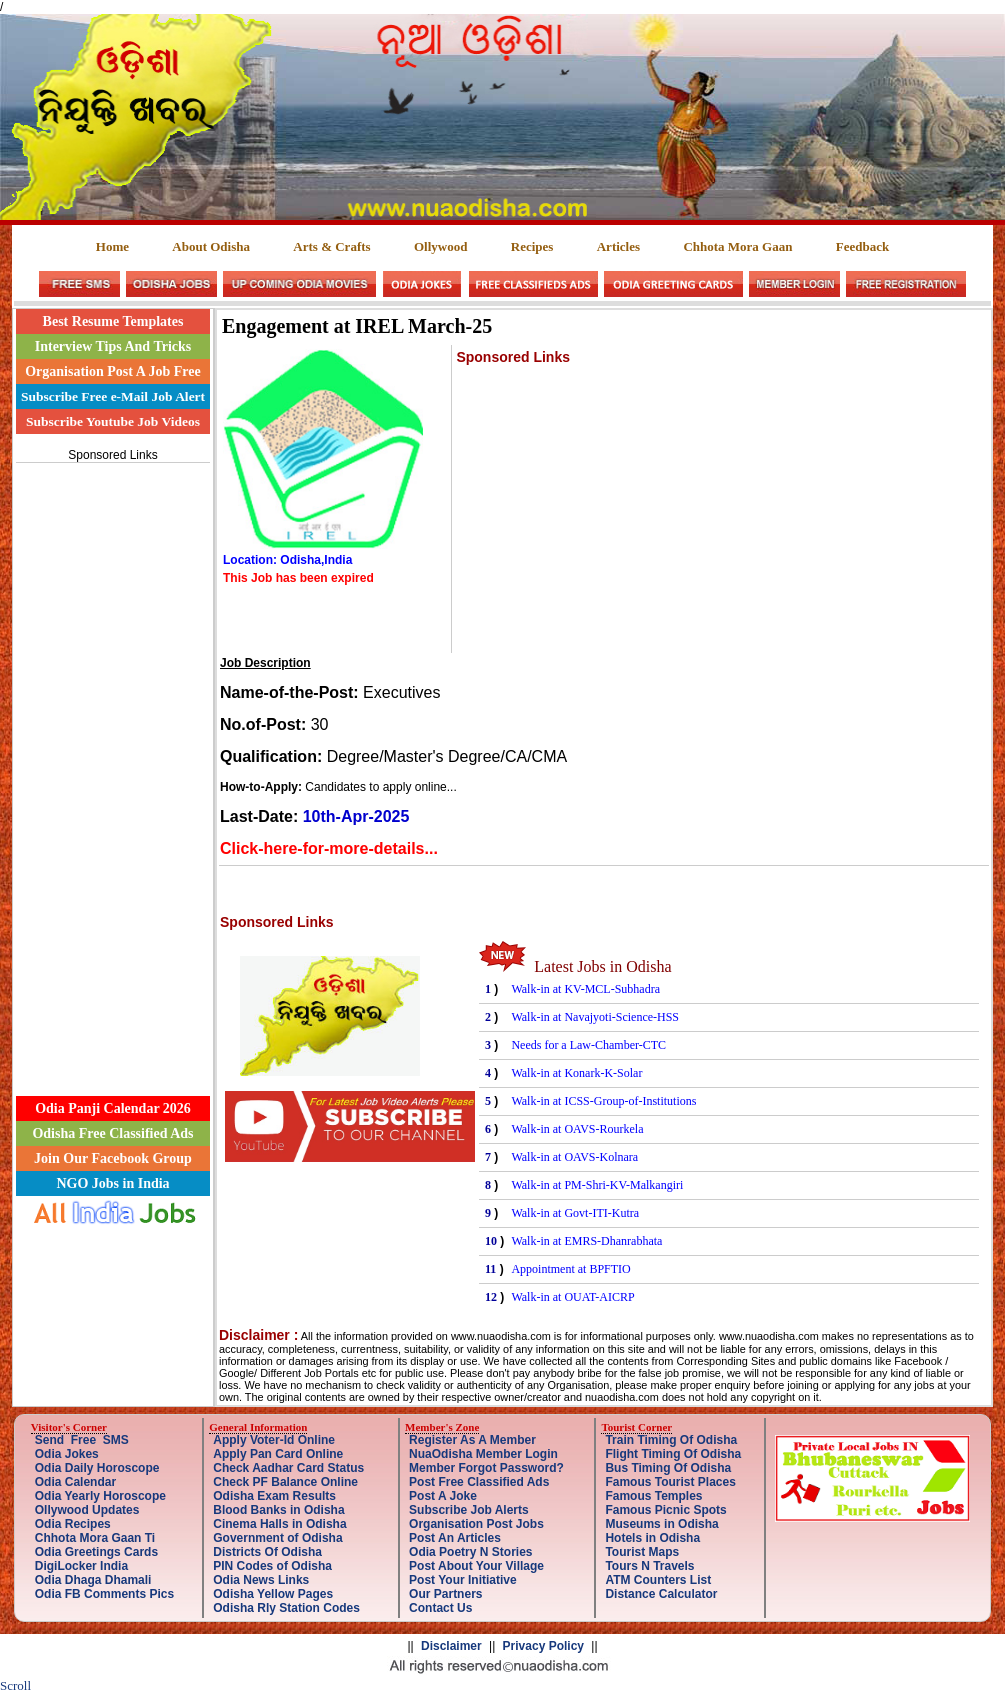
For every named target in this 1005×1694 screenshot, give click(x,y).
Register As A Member (472, 1440)
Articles (618, 246)
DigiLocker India (81, 1566)
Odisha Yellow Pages (273, 1594)
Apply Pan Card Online (278, 1454)
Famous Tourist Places (670, 1482)
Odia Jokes (67, 1454)
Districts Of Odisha (267, 1552)
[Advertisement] (113, 768)
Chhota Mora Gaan (737, 246)
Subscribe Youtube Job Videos (113, 421)
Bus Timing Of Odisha (668, 1468)
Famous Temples (653, 1496)
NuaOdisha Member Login (483, 1454)
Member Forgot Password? (486, 1468)
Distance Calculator (661, 1594)
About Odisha (211, 246)
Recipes (532, 246)
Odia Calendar (75, 1482)
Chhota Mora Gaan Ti (95, 1538)
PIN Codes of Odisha (272, 1566)
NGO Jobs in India (112, 1183)
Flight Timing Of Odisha (673, 1454)
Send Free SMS (82, 1440)
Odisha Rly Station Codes (286, 1608)
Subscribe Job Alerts (469, 1510)
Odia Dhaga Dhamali (93, 1580)
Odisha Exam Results (274, 1496)
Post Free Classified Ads (479, 1482)
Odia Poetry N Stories (470, 1552)
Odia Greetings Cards (96, 1552)
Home (112, 246)
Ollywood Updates (87, 1510)
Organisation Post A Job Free (113, 371)
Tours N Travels (649, 1566)
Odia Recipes (73, 1524)
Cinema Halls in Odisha (279, 1524)
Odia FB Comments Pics (104, 1594)
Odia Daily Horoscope (97, 1468)
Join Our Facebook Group (113, 1158)
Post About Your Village (476, 1566)
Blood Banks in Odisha (278, 1510)
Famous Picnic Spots (665, 1510)
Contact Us (440, 1608)
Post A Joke (443, 1496)
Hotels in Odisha (652, 1538)
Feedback (862, 246)
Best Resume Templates (113, 321)
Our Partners (445, 1594)
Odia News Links (261, 1580)
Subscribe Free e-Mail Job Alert (113, 396)
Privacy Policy (543, 1646)
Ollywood (440, 246)
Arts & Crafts (331, 246)
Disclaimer (451, 1646)
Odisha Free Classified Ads (112, 1133)
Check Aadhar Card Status (288, 1468)
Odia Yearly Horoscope (100, 1496)
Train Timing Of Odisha (671, 1440)
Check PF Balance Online (285, 1482)
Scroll (15, 1685)
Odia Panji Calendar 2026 (113, 1108)
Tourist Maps (642, 1552)
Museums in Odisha (661, 1524)
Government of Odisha (277, 1538)
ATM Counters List (658, 1580)
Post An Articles (455, 1538)
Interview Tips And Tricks (113, 346)
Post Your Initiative (463, 1580)
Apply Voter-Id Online (274, 1440)
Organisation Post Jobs (476, 1524)
